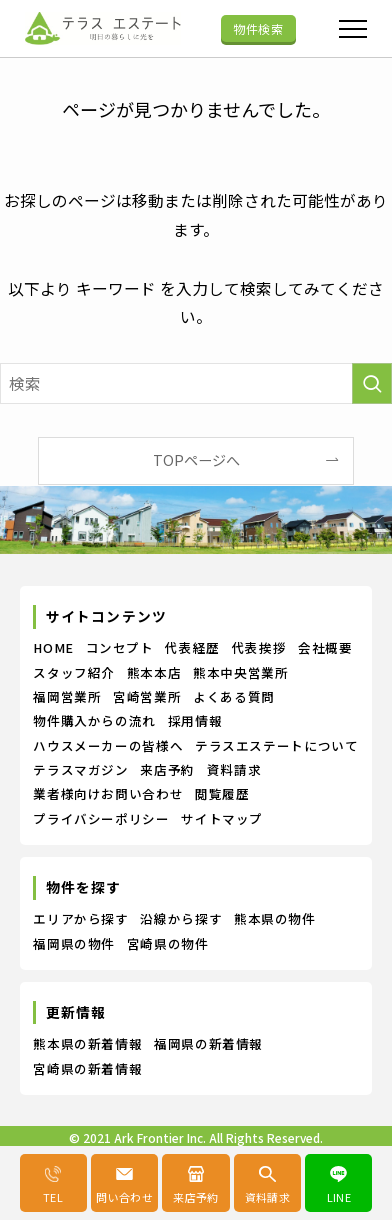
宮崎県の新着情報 (87, 1068)
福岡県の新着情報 (208, 1043)
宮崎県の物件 (168, 943)
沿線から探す (181, 918)
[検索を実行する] (372, 383)
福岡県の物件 (74, 943)
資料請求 (234, 769)
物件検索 (258, 28)
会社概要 (325, 647)
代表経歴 (192, 647)
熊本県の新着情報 (87, 1043)
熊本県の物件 (275, 918)
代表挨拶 (259, 647)
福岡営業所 (67, 696)
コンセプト (120, 647)
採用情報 (195, 720)
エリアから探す (80, 918)
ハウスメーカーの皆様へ (108, 745)
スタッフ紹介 (74, 672)
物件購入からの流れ (94, 720)
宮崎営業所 (147, 696)
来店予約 (167, 769)
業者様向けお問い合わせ (108, 793)
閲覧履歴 (222, 793)
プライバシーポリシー (101, 818)
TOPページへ (196, 460)
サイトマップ (222, 818)
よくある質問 (234, 696)
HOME (53, 647)
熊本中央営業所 (240, 672)
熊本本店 (154, 672)
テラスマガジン (80, 769)
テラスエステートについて (277, 745)
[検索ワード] (196, 383)
